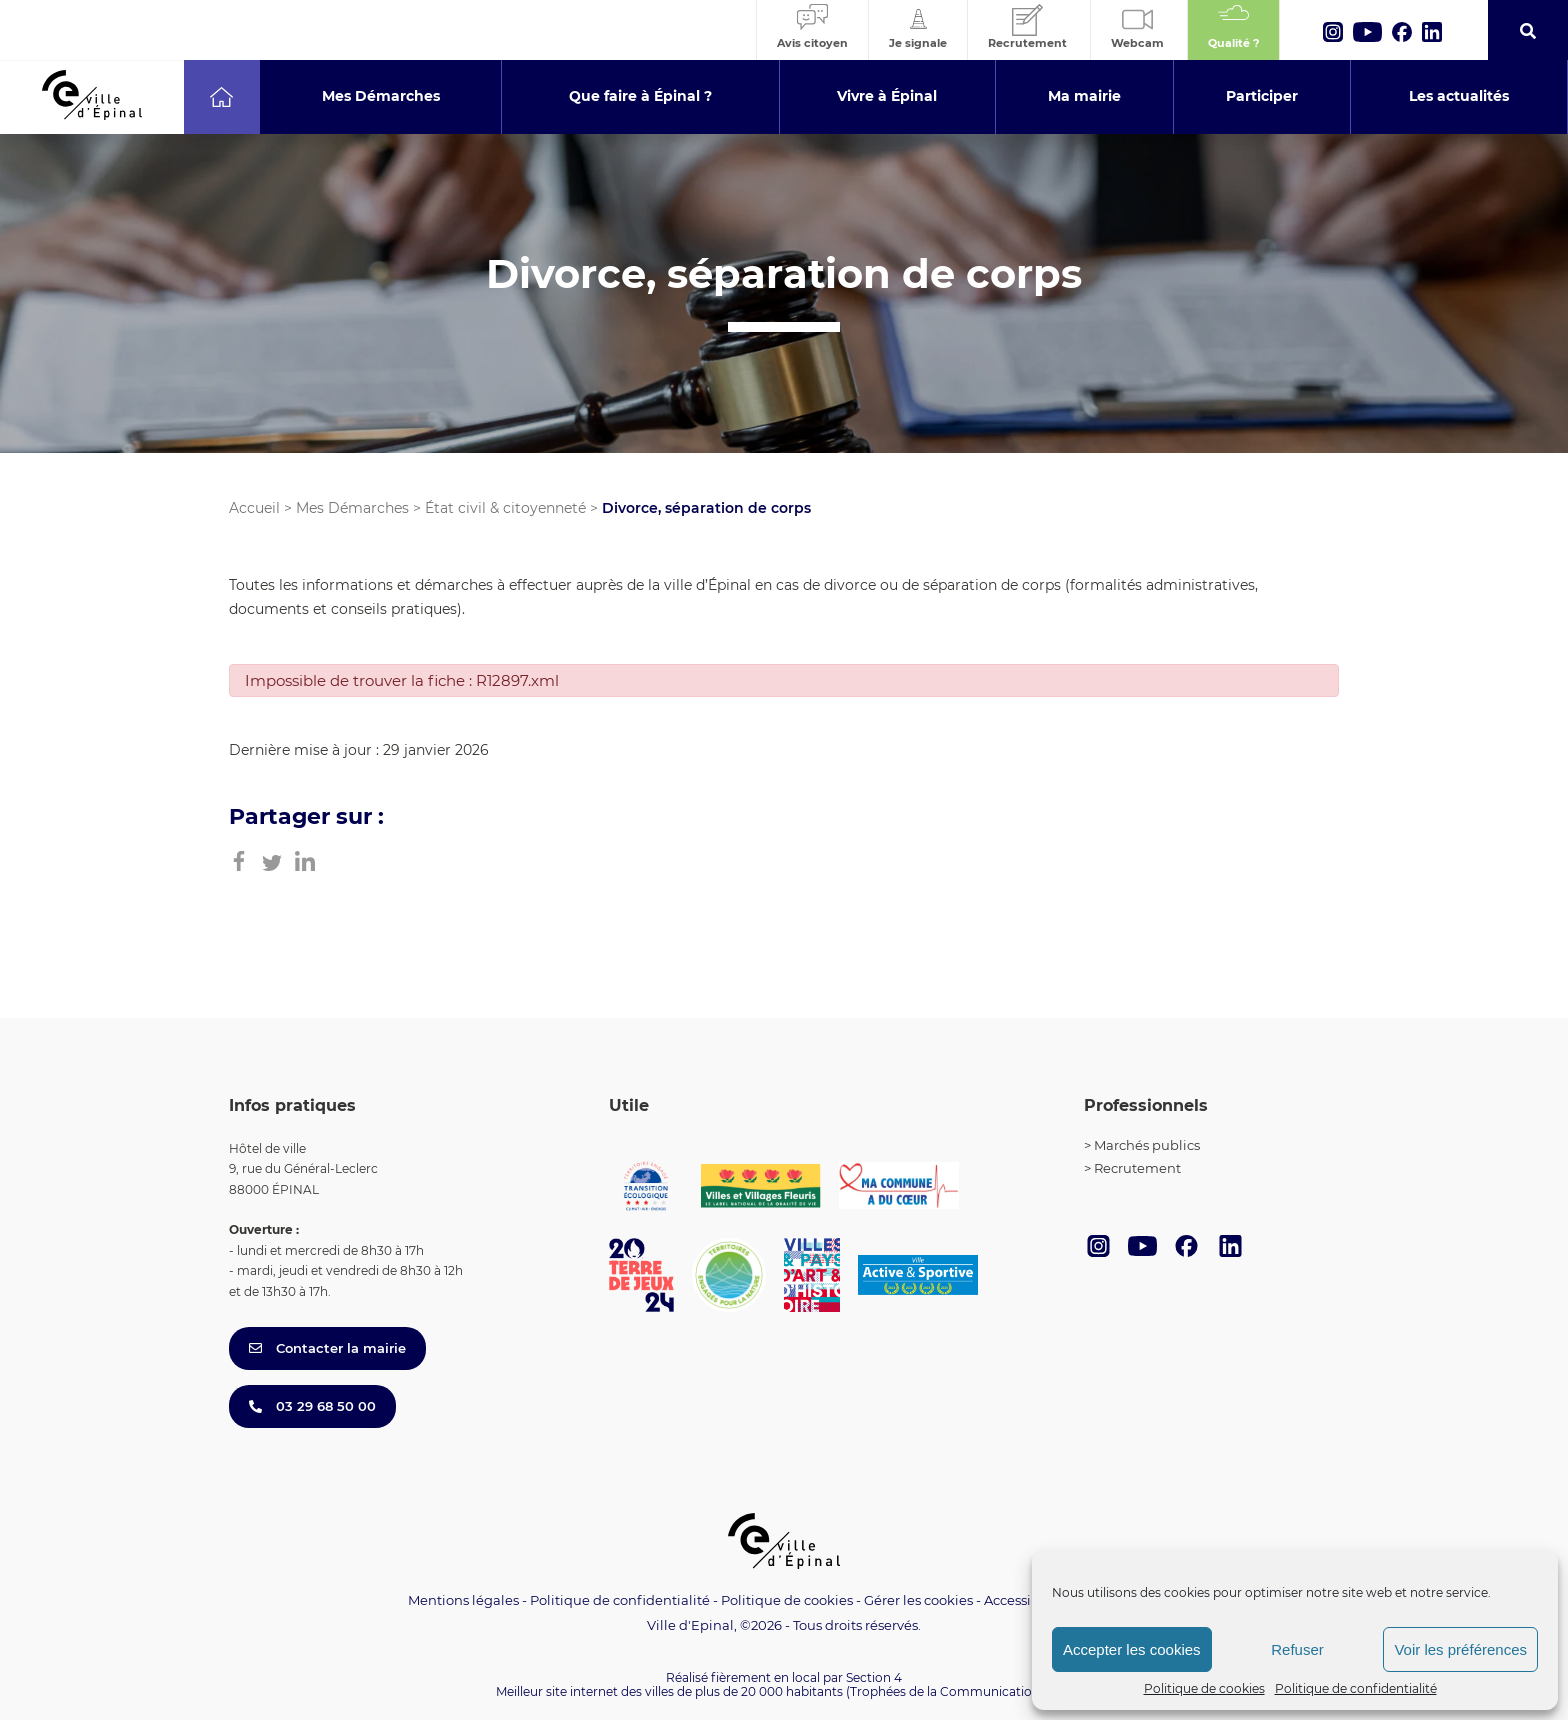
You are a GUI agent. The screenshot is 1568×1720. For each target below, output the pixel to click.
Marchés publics (1147, 1145)
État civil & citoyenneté (505, 508)
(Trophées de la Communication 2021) (959, 1691)
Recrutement (1137, 1168)
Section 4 (874, 1677)
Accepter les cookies (1132, 1649)
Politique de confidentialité (1356, 1688)
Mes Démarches (352, 508)
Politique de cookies (1204, 1688)
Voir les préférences (1460, 1649)
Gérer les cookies (918, 1600)
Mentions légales (463, 1600)
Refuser (1297, 1649)
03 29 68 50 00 (312, 1406)
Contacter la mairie (327, 1348)
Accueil (254, 508)
